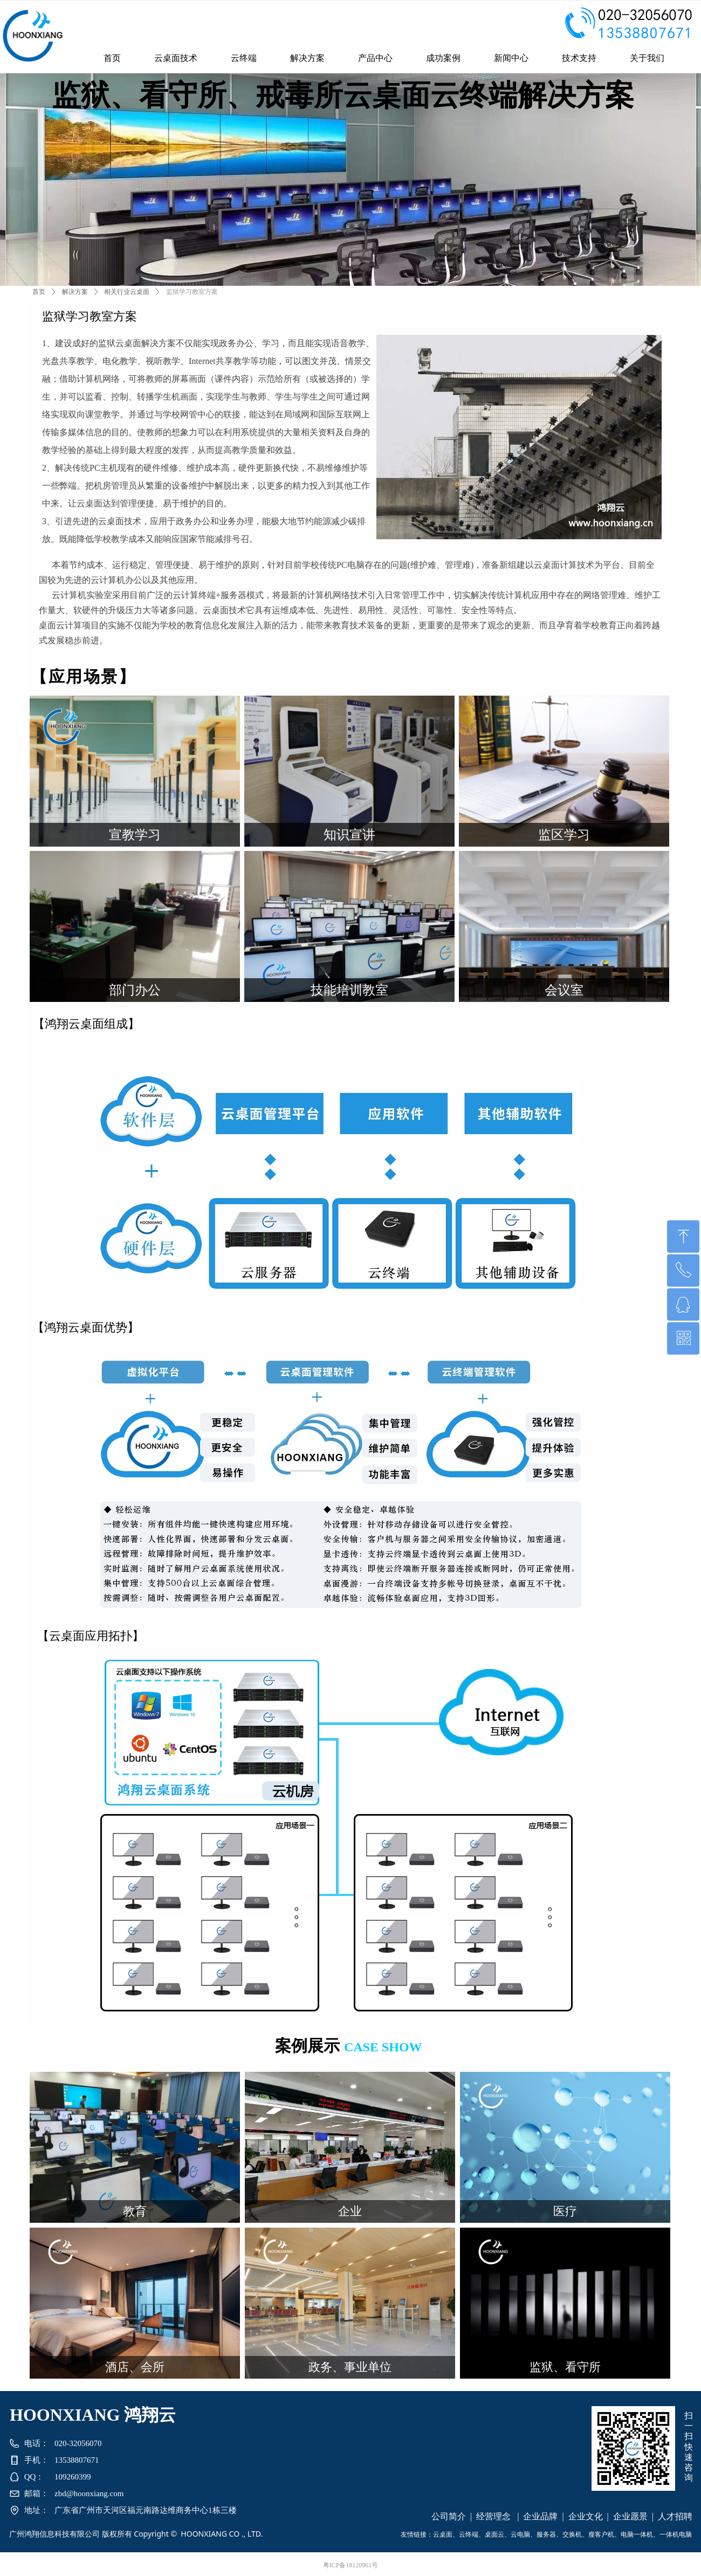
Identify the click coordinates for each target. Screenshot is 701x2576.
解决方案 (75, 292)
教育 (135, 2211)
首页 (38, 292)
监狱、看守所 (565, 2367)
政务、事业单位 (349, 2367)
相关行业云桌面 (126, 292)
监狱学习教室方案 (192, 292)
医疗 (565, 2211)
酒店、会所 (134, 2367)
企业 (350, 2211)
